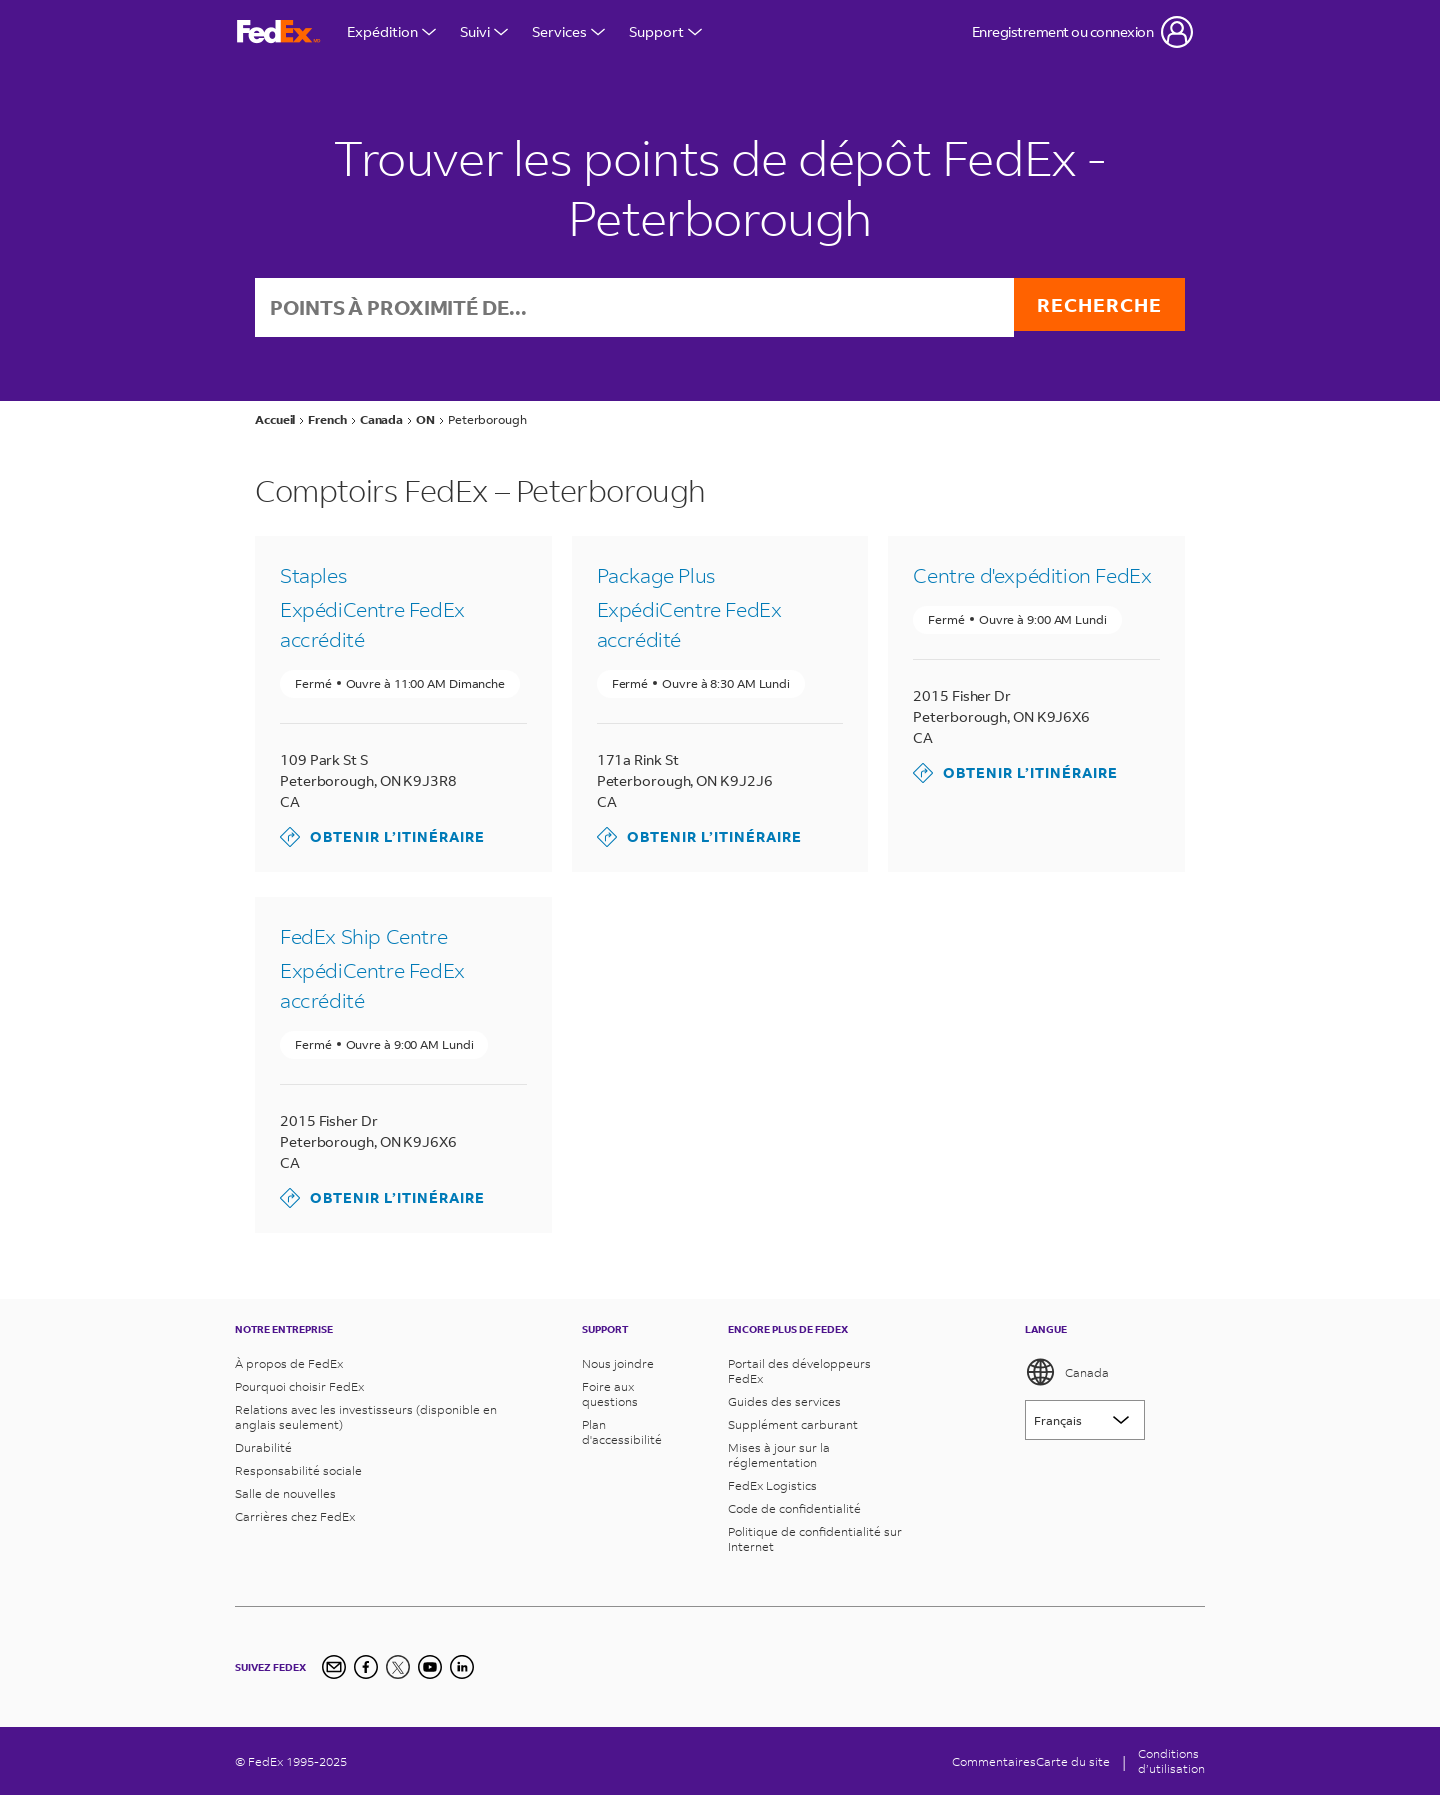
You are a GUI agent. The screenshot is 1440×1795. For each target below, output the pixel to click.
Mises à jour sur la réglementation (779, 1455)
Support (665, 31)
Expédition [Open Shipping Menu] (391, 31)
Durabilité (263, 1447)
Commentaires (994, 1761)
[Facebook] (366, 1667)
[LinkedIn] (462, 1667)
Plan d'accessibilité (622, 1432)
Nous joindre (618, 1363)
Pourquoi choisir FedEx (299, 1386)
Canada (1067, 1372)
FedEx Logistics (772, 1485)
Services (568, 31)
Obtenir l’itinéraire (382, 839)
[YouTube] (430, 1667)
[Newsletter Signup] (334, 1667)
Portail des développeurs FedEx (799, 1371)
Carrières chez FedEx (295, 1516)
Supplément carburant (793, 1424)
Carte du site (1073, 1761)
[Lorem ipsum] (1085, 1420)
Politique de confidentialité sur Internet (815, 1539)
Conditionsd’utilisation (1171, 1761)
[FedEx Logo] (279, 32)
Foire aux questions (610, 1394)
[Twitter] (398, 1667)
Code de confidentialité (794, 1508)
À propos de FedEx (289, 1363)
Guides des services (784, 1401)
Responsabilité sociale (298, 1470)
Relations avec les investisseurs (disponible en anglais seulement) (366, 1417)
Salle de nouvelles (285, 1493)
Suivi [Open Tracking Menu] (484, 31)
